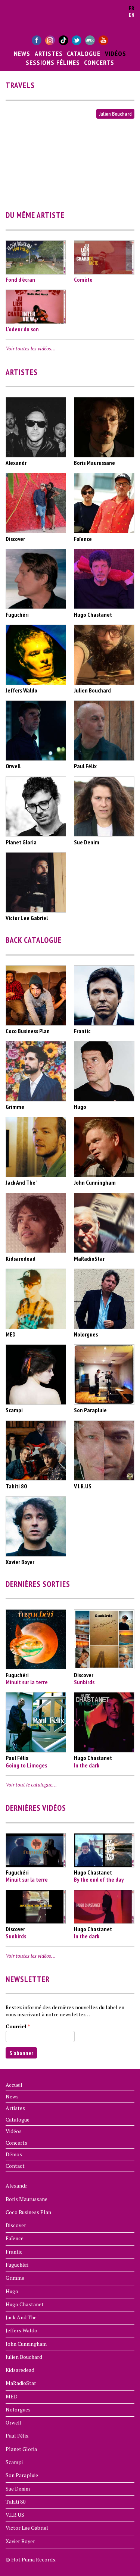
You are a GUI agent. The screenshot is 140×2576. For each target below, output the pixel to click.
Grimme (15, 2277)
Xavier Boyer (20, 2541)
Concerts (99, 62)
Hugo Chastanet (25, 2304)
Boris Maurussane (26, 2199)
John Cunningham (26, 2343)
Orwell (14, 2422)
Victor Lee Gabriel (27, 2527)
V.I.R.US (15, 2514)
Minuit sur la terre (27, 1682)
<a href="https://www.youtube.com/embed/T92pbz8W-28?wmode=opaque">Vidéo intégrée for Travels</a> (70, 158)
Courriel (18, 2026)
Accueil (14, 2084)
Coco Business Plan (28, 2212)
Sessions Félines (53, 62)
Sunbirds (84, 1682)
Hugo (12, 2291)
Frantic (14, 2251)
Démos (14, 2154)
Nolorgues (18, 2409)
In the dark (86, 1765)
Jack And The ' (22, 2317)
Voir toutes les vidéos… (31, 348)
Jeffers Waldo (21, 2330)
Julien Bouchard (115, 113)
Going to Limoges (26, 1765)
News (22, 53)
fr (131, 8)
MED (12, 2396)
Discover (16, 2225)
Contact (15, 2165)
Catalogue (83, 53)
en (131, 15)
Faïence (15, 2238)
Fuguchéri (17, 2264)
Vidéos (115, 53)
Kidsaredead (20, 2369)
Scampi (14, 2462)
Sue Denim (18, 2488)
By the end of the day (99, 1879)
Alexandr (16, 2185)
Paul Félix (17, 2435)
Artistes (49, 53)
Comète (83, 279)
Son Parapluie (22, 2475)
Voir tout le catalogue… (31, 1784)
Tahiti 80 (15, 2501)
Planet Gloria (21, 2448)
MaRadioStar (21, 2382)
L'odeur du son (22, 329)
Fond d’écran (20, 279)
